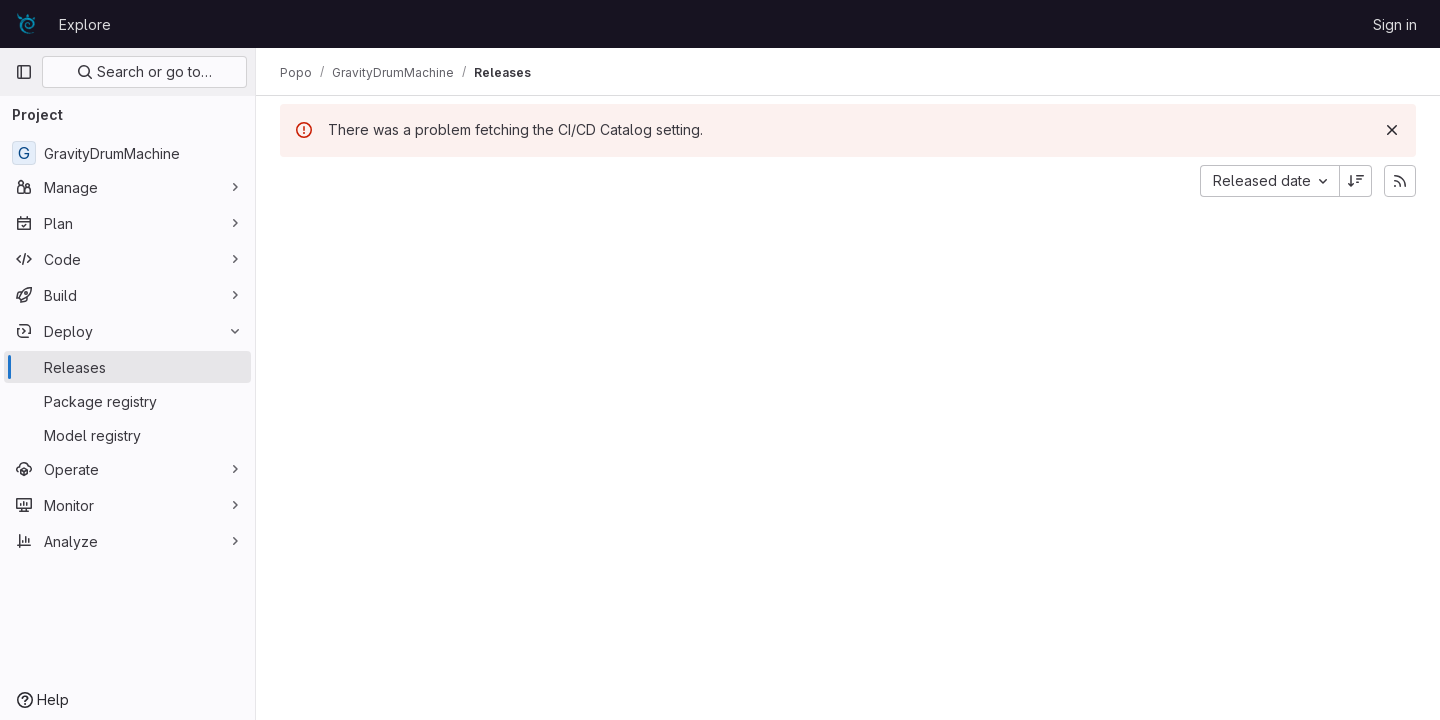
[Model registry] (127, 435)
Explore (85, 24)
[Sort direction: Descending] (1356, 181)
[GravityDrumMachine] (127, 153)
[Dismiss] (1392, 130)
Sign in (1395, 24)
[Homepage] (27, 24)
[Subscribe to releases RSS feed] (1400, 181)
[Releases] (127, 367)
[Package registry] (127, 401)
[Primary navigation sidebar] (24, 72)
